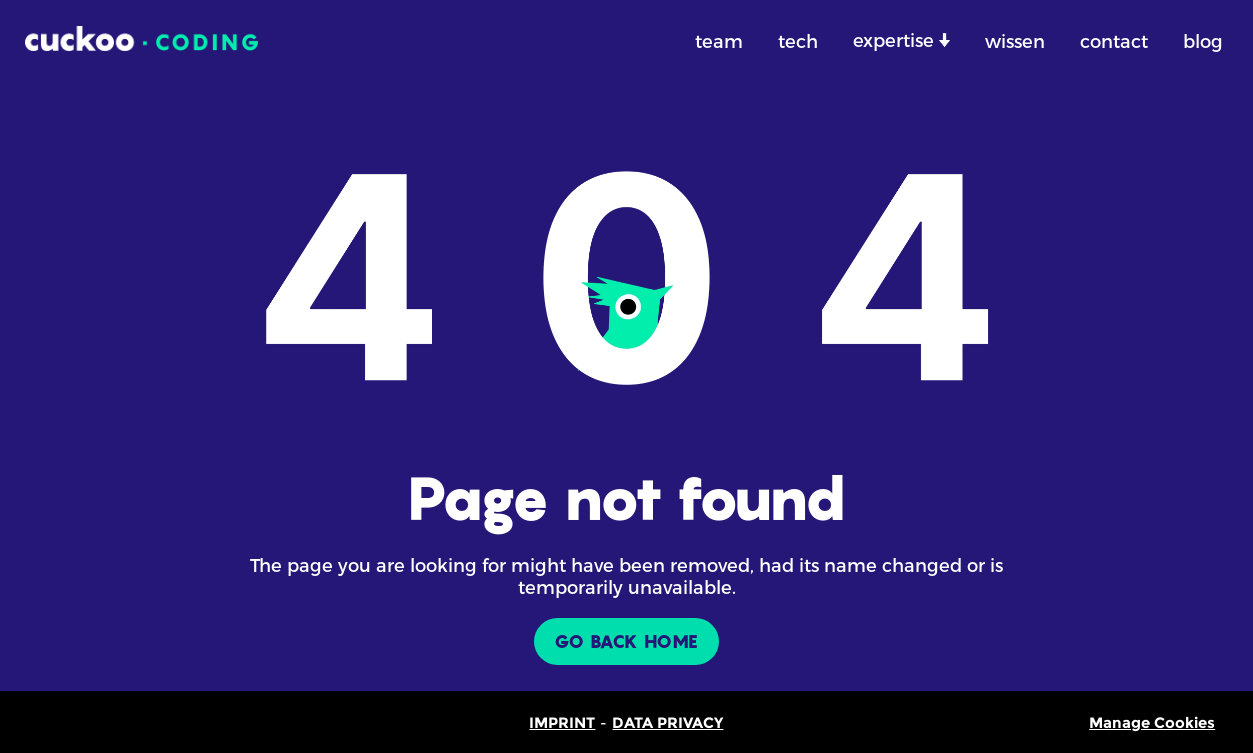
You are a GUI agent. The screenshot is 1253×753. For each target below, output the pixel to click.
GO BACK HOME (626, 641)
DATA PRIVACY (667, 722)
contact (1114, 40)
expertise (896, 39)
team (719, 40)
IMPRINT (562, 722)
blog (1203, 40)
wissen (1015, 40)
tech (798, 40)
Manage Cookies (1152, 722)
